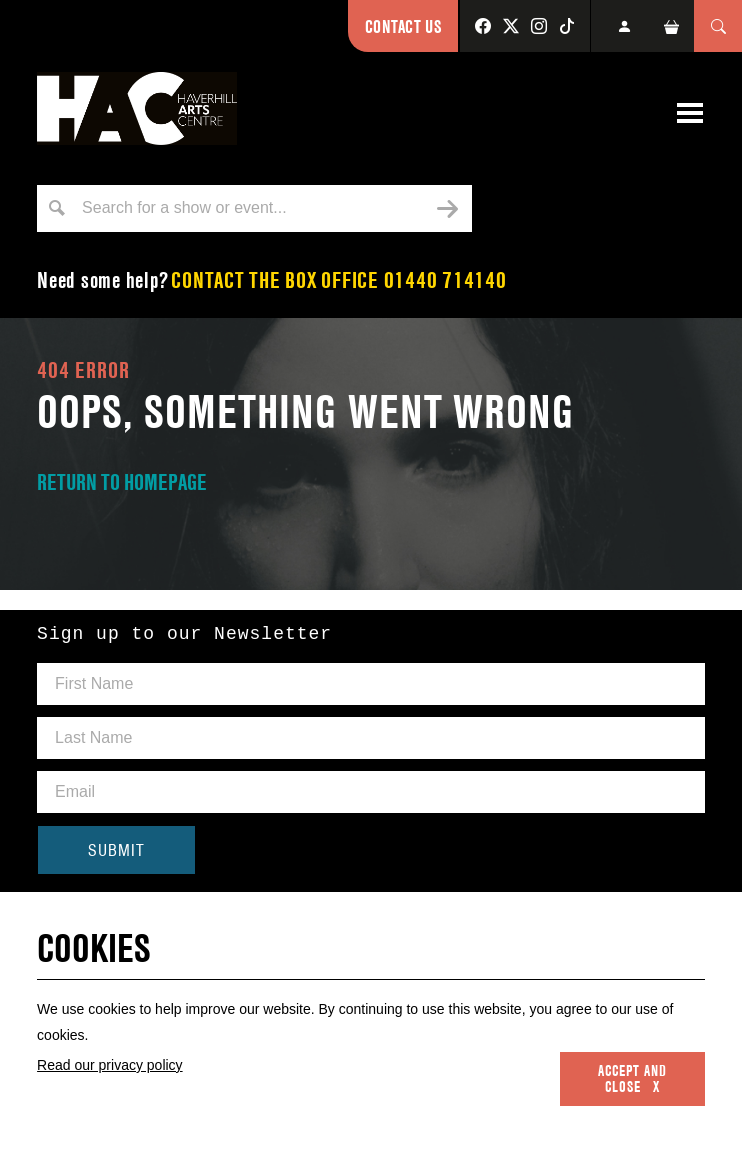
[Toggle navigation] (690, 113)
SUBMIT (116, 850)
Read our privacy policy (110, 1065)
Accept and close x (632, 1079)
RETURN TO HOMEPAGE (122, 482)
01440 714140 (445, 280)
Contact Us (403, 26)
